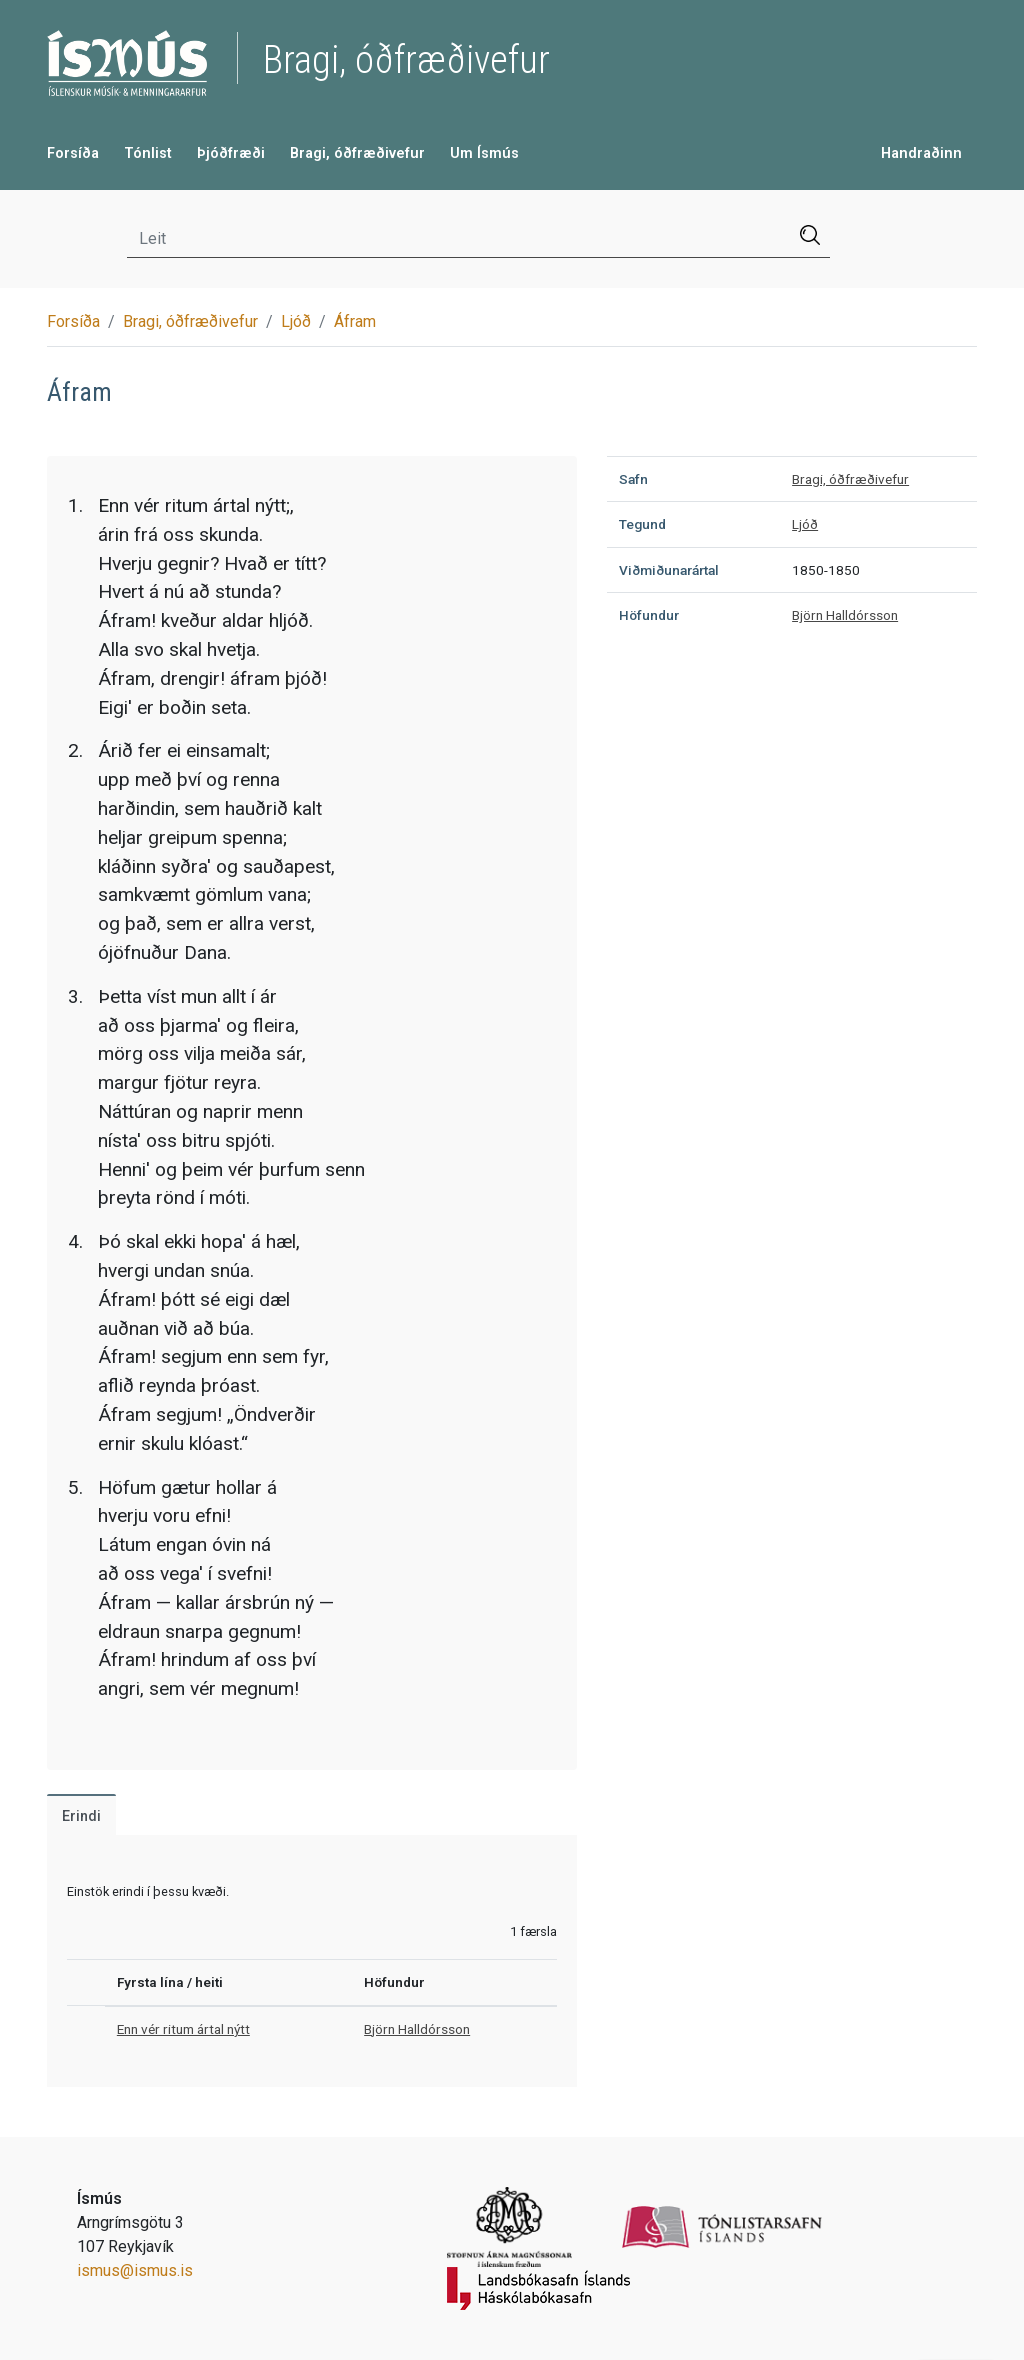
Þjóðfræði (231, 153)
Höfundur (649, 615)
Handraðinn (921, 153)
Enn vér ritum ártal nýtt (183, 2029)
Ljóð (296, 321)
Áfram (355, 321)
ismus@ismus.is (135, 2270)
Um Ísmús (484, 153)
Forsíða (73, 153)
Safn (633, 479)
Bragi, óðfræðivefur (357, 153)
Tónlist (148, 153)
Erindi (81, 1816)
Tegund (642, 524)
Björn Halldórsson (417, 2029)
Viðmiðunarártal (669, 570)
